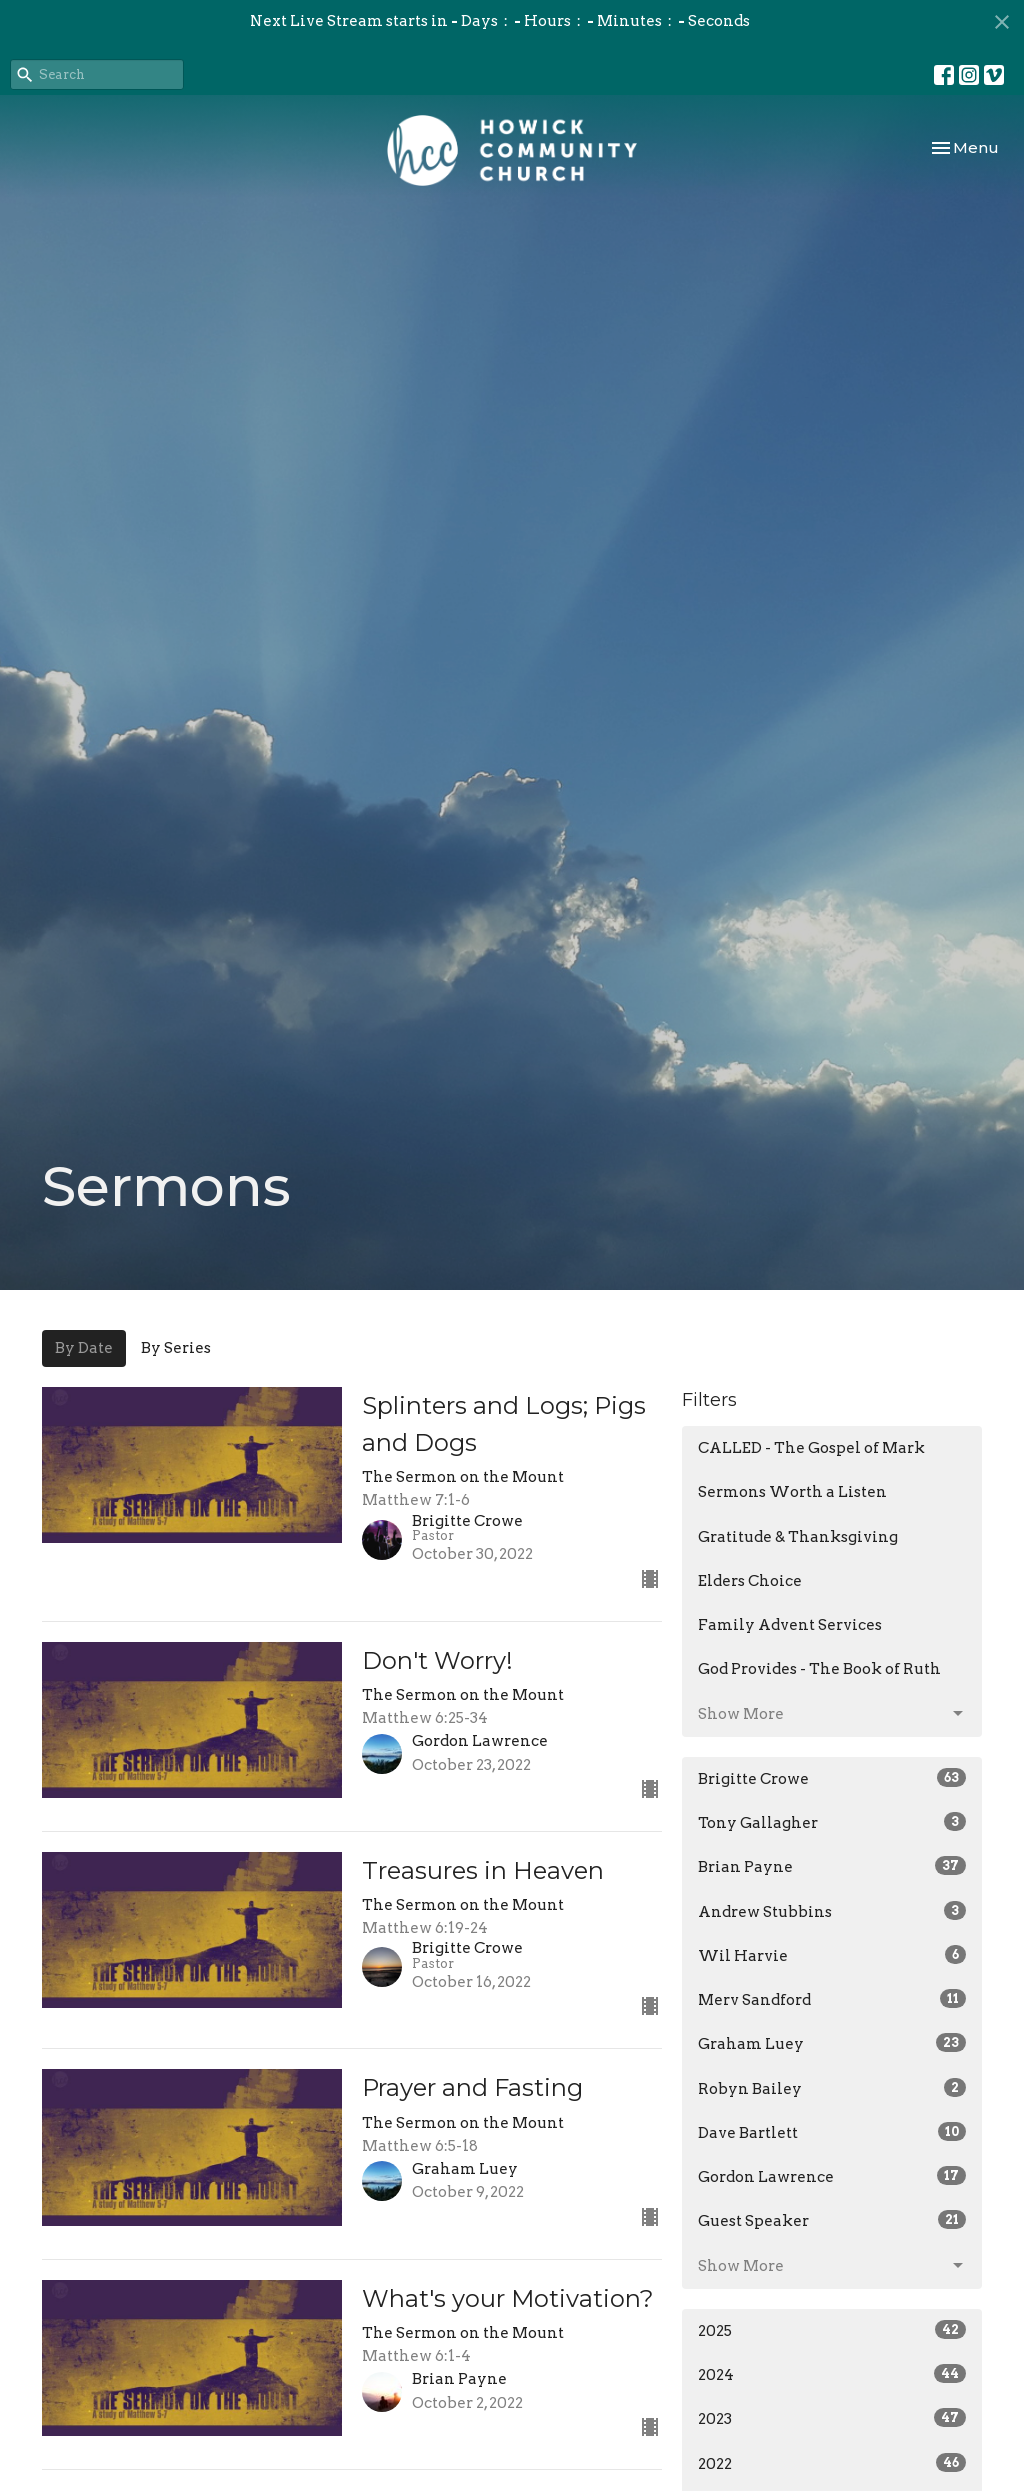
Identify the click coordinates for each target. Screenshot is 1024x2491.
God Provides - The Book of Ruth (819, 1669)
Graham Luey (832, 2043)
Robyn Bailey (832, 2088)
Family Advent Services (790, 1625)
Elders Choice (750, 1581)
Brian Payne (832, 1866)
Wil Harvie (832, 1955)
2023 (832, 2418)
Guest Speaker (832, 2220)
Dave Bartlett (832, 2132)
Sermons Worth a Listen (792, 1492)
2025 (832, 2330)
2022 (832, 2463)
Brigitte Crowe (832, 1778)
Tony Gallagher (832, 1822)
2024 (832, 2374)
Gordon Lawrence (832, 2176)
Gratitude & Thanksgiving (798, 1537)
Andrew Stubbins (832, 1911)
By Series (176, 1348)
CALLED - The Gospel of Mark (811, 1448)
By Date (84, 1348)
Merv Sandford (832, 1999)
